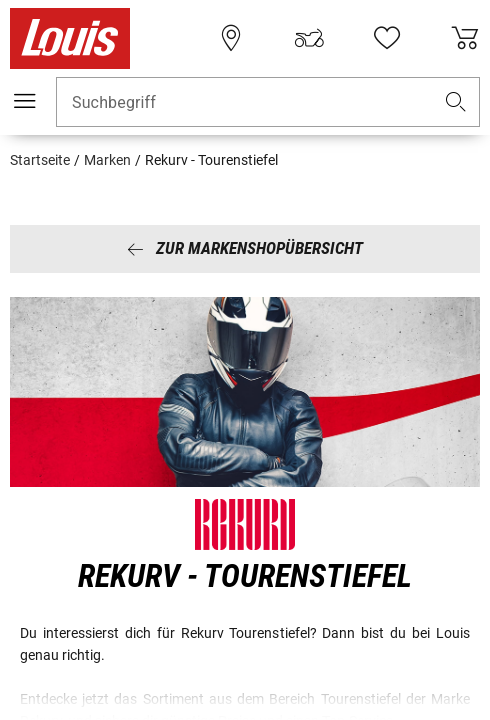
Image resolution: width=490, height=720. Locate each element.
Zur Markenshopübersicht (245, 248)
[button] (456, 102)
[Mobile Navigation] (25, 101)
